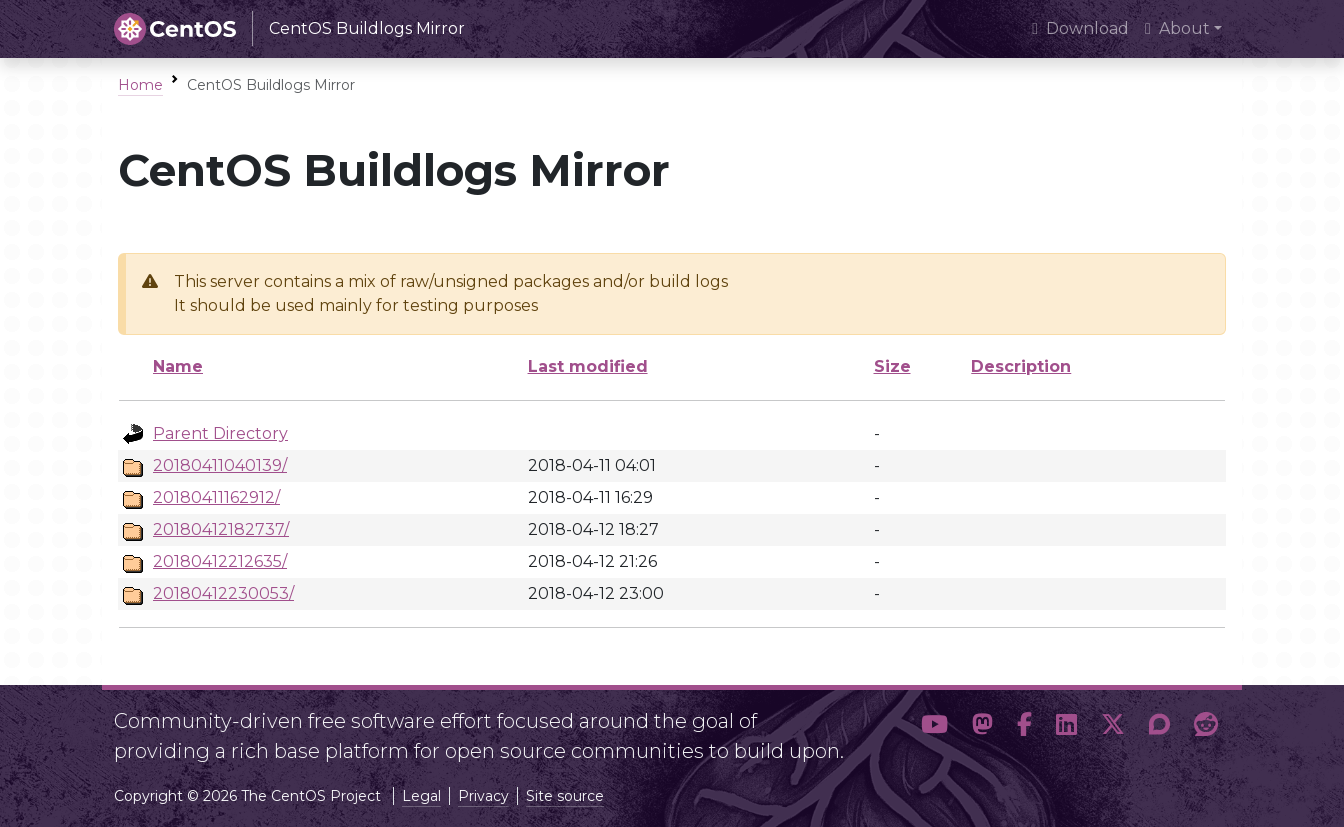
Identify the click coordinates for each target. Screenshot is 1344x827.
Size (892, 366)
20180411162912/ (216, 497)
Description (1021, 366)
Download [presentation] (1080, 28)
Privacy (483, 796)
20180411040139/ (220, 465)
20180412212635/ (220, 561)
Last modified (588, 366)
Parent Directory (220, 433)
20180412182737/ (221, 529)
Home (140, 85)
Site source (565, 796)
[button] (934, 728)
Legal (421, 796)
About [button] (1177, 28)
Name (178, 366)
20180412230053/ (223, 593)
